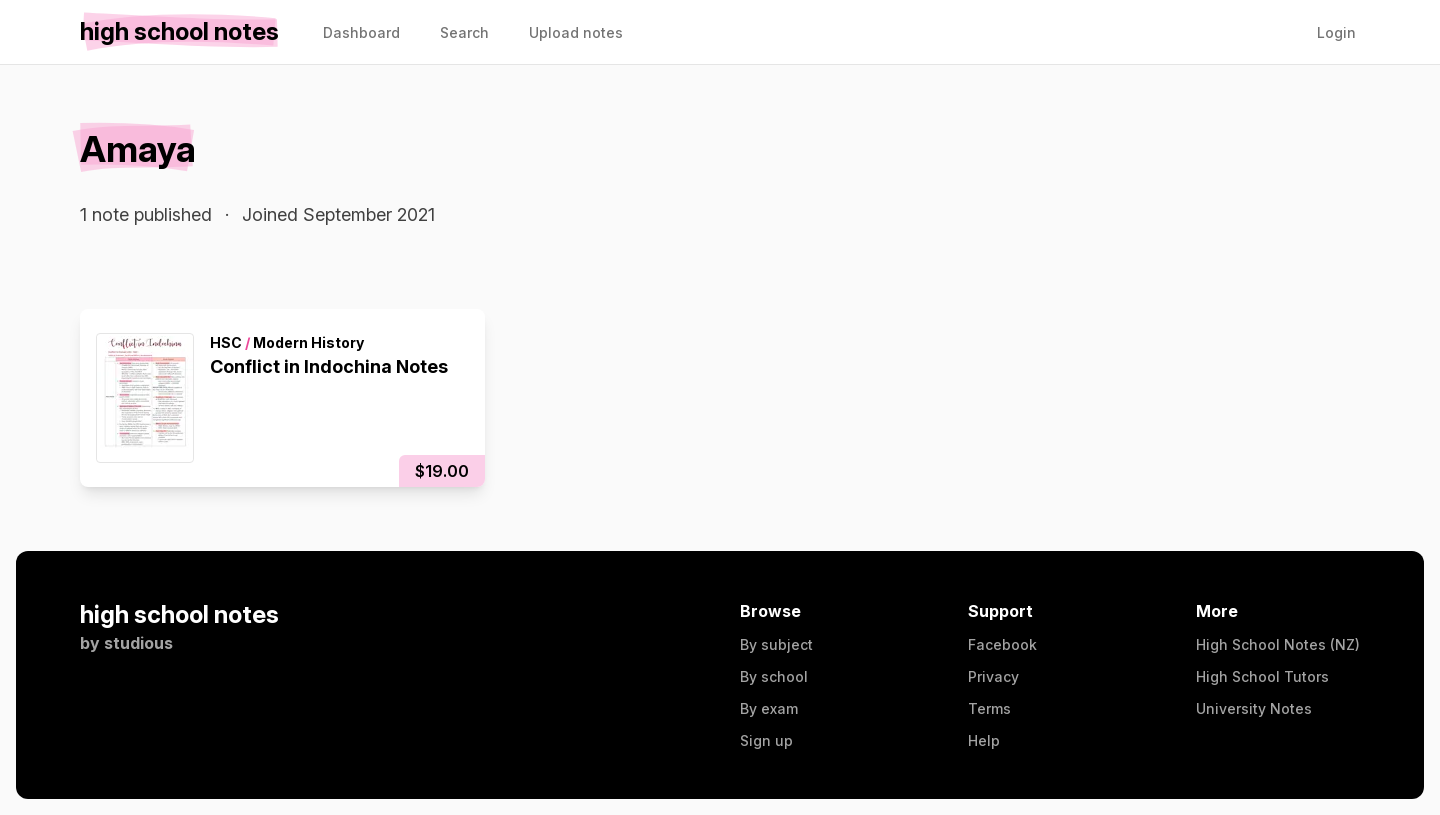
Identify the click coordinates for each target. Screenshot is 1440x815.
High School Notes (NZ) (1278, 644)
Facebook (1002, 644)
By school (774, 676)
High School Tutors (1262, 676)
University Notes (1254, 708)
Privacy (993, 676)
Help (984, 740)
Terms (989, 708)
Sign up (766, 740)
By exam (769, 708)
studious (138, 643)
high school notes (179, 614)
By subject (776, 644)
